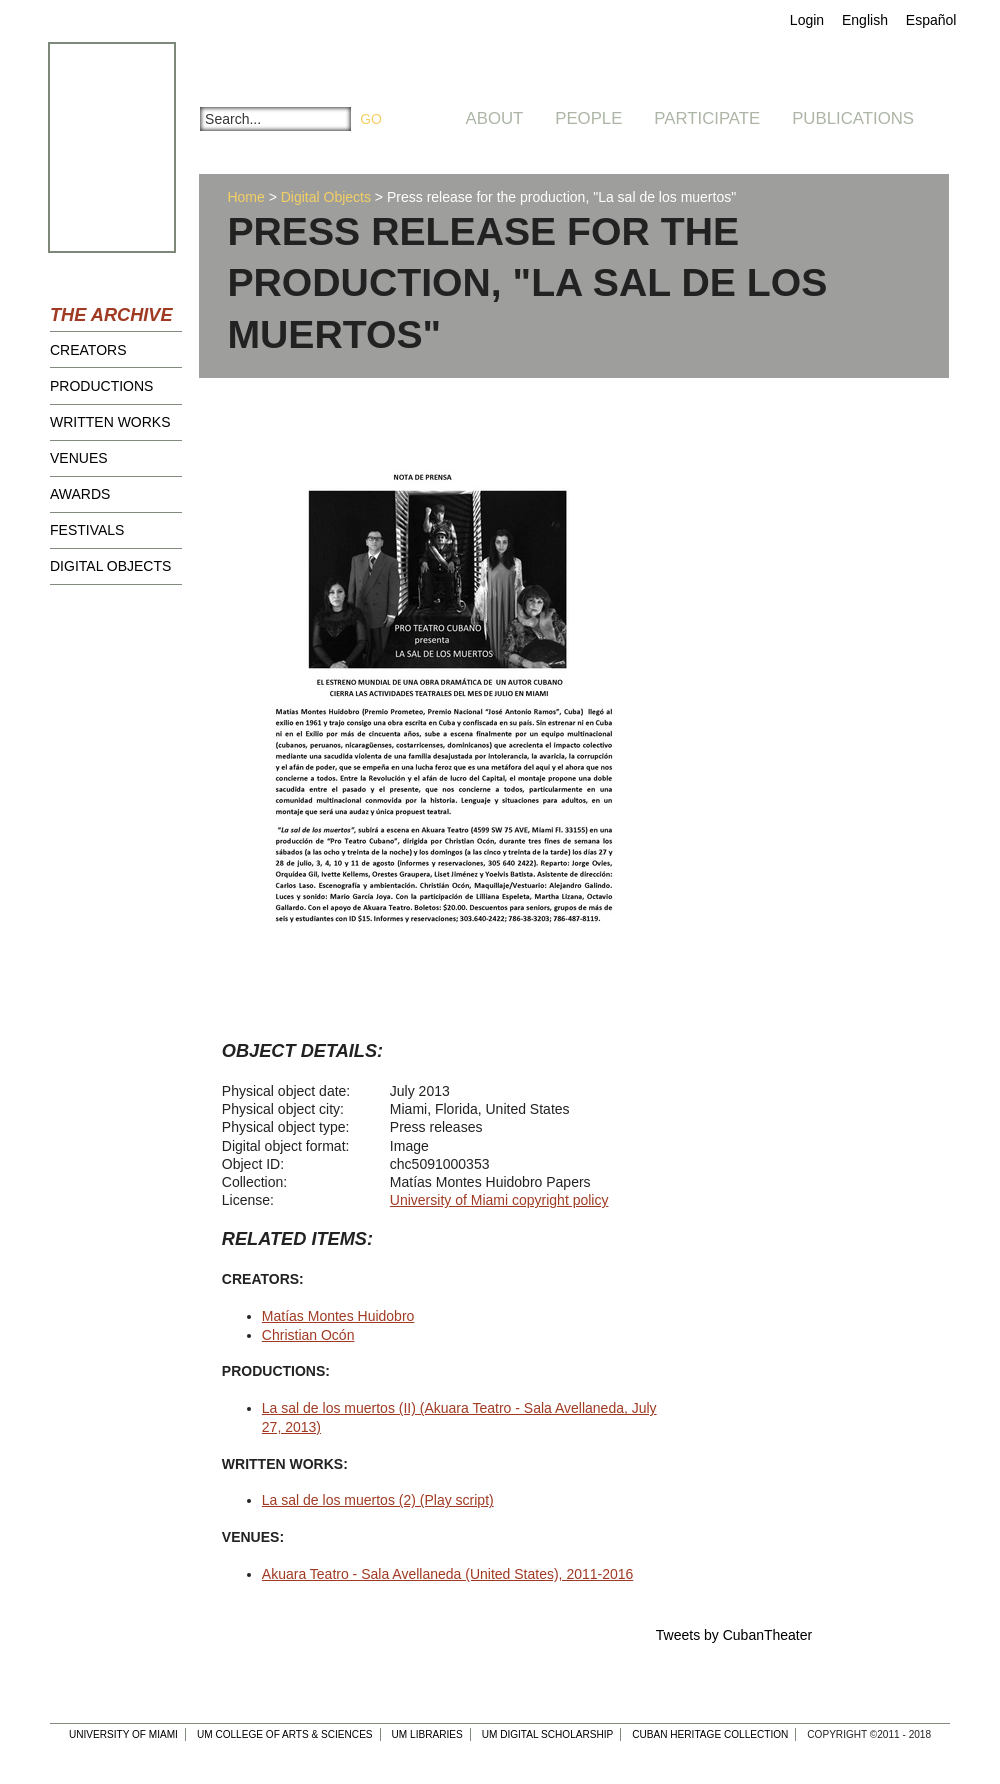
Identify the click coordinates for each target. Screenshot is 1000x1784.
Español (931, 20)
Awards (80, 494)
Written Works (110, 422)
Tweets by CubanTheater (734, 1635)
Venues (79, 458)
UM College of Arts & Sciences (285, 1734)
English (865, 20)
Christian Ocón (308, 1335)
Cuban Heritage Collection (710, 1734)
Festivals (87, 530)
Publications (853, 118)
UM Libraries (427, 1734)
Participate (707, 118)
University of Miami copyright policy (499, 1200)
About (495, 118)
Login (807, 20)
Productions (101, 386)
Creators (88, 350)
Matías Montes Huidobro (338, 1316)
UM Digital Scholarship (548, 1734)
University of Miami (123, 1734)
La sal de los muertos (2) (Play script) (378, 1500)
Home (245, 197)
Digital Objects (110, 566)
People (588, 118)
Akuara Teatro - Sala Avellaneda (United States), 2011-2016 (448, 1574)
